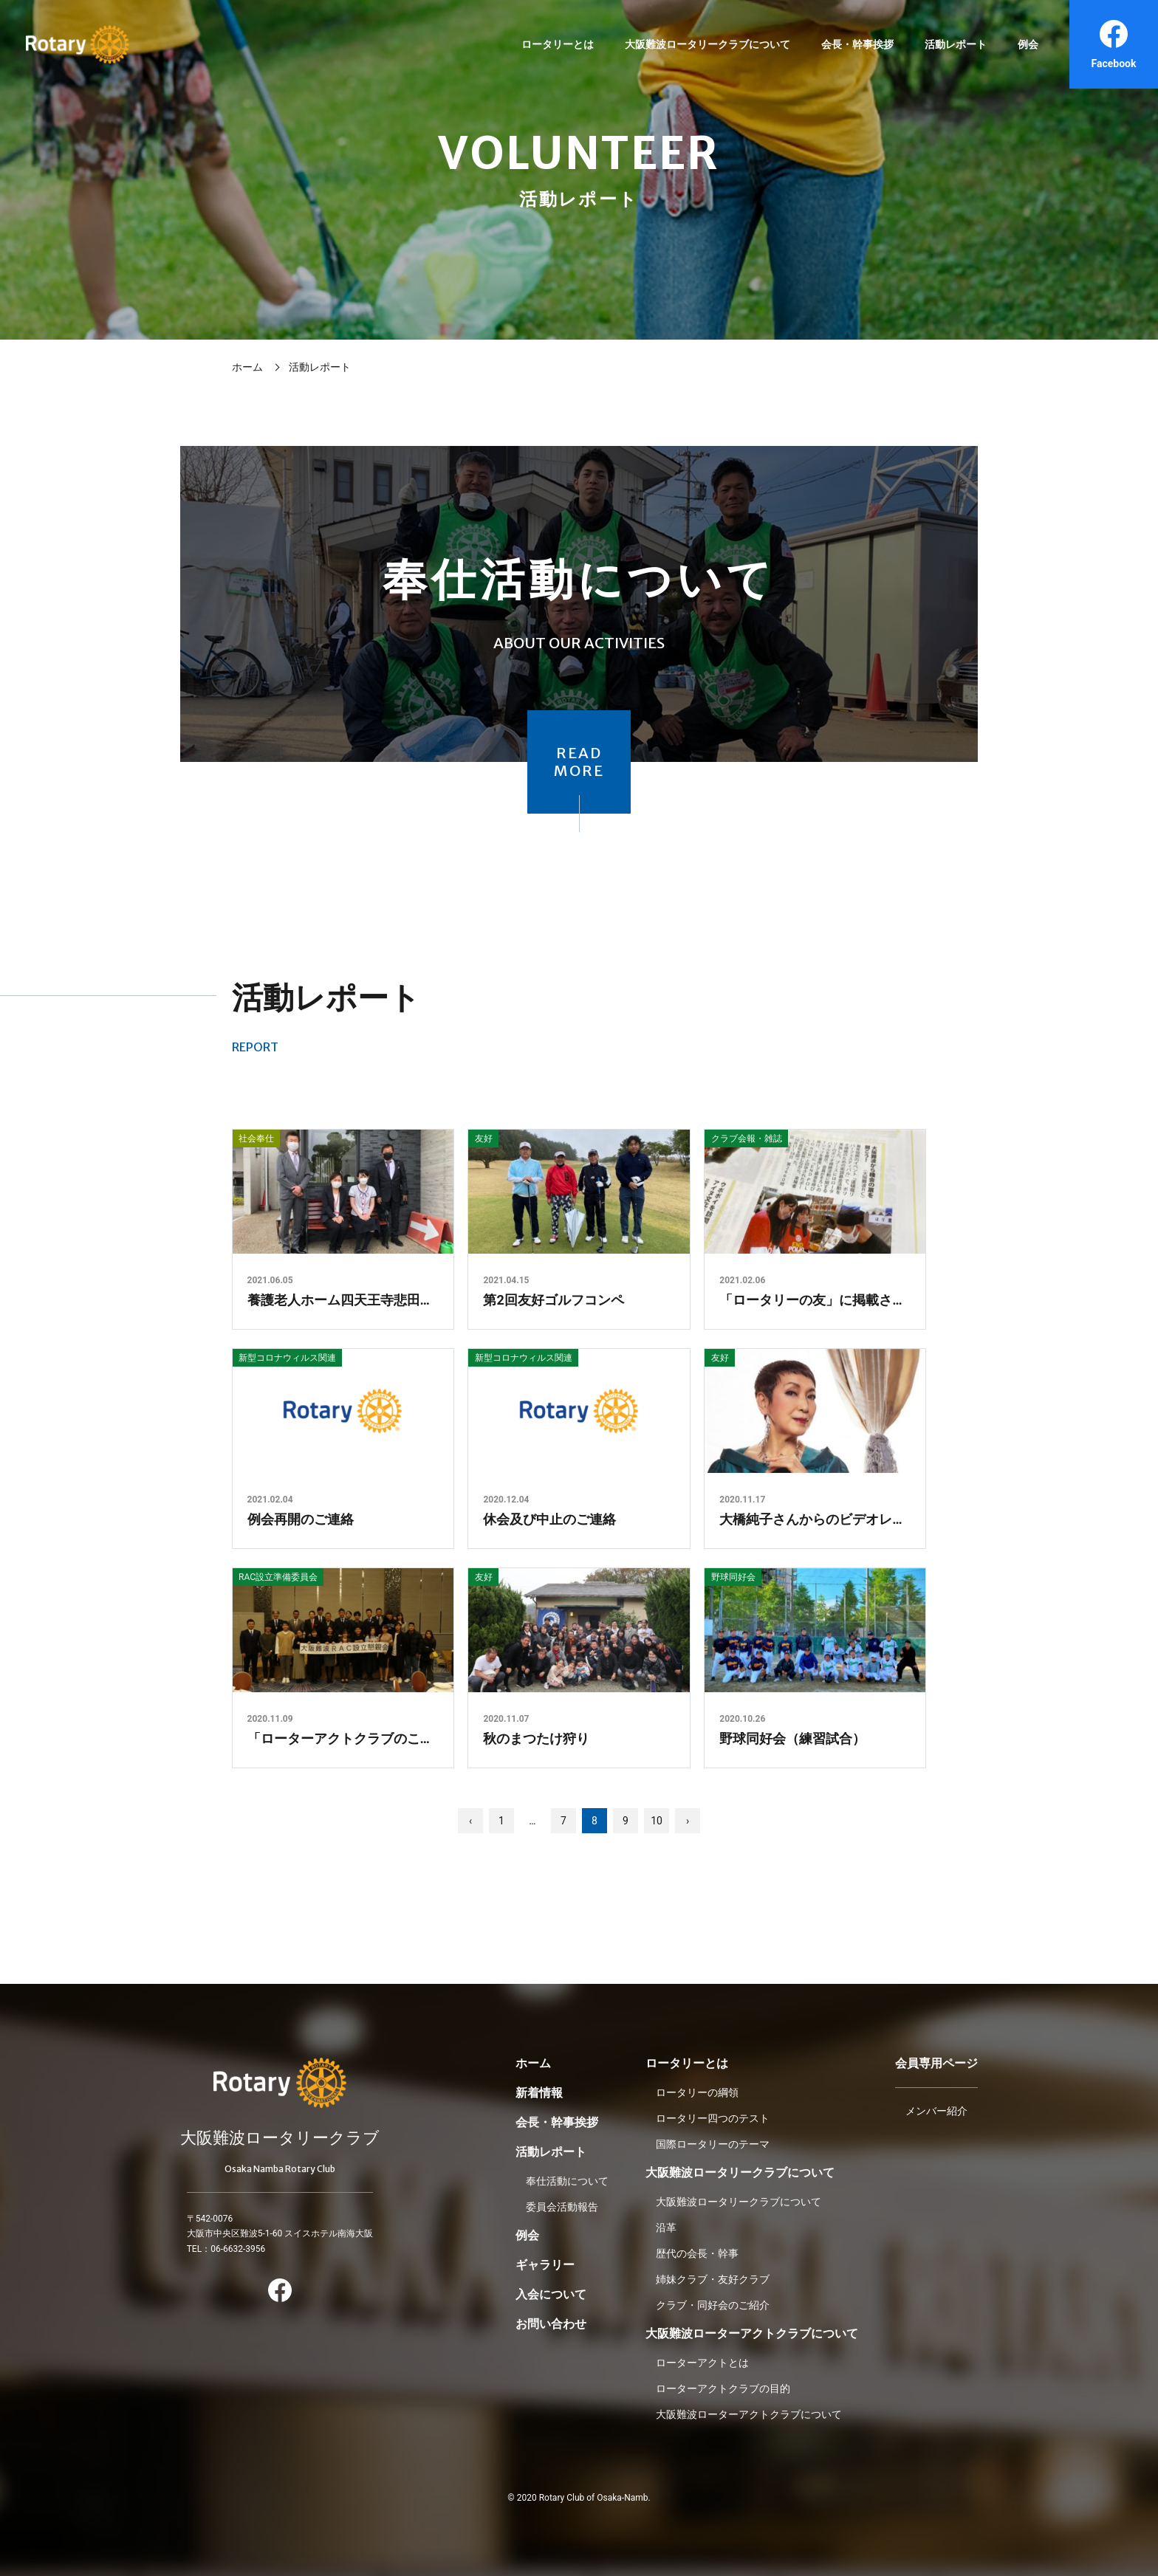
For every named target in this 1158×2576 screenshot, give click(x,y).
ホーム (247, 367)
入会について (550, 2294)
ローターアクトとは (702, 2363)
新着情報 (539, 2093)
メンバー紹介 (936, 2111)
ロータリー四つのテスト (713, 2118)
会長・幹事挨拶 (857, 44)
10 (656, 1821)
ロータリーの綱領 (697, 2092)
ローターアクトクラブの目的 (723, 2388)
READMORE (579, 761)
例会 (1028, 44)
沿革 (666, 2227)
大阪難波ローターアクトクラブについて (751, 2333)
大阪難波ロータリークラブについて (707, 44)
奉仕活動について (567, 2181)
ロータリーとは (557, 44)
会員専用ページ (936, 2063)
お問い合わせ (550, 2324)
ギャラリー (545, 2265)
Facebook (1114, 44)
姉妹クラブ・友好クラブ (713, 2279)
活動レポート (956, 44)
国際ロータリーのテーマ (713, 2144)
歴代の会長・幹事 (697, 2253)
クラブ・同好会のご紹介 (713, 2305)
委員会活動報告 (562, 2207)
